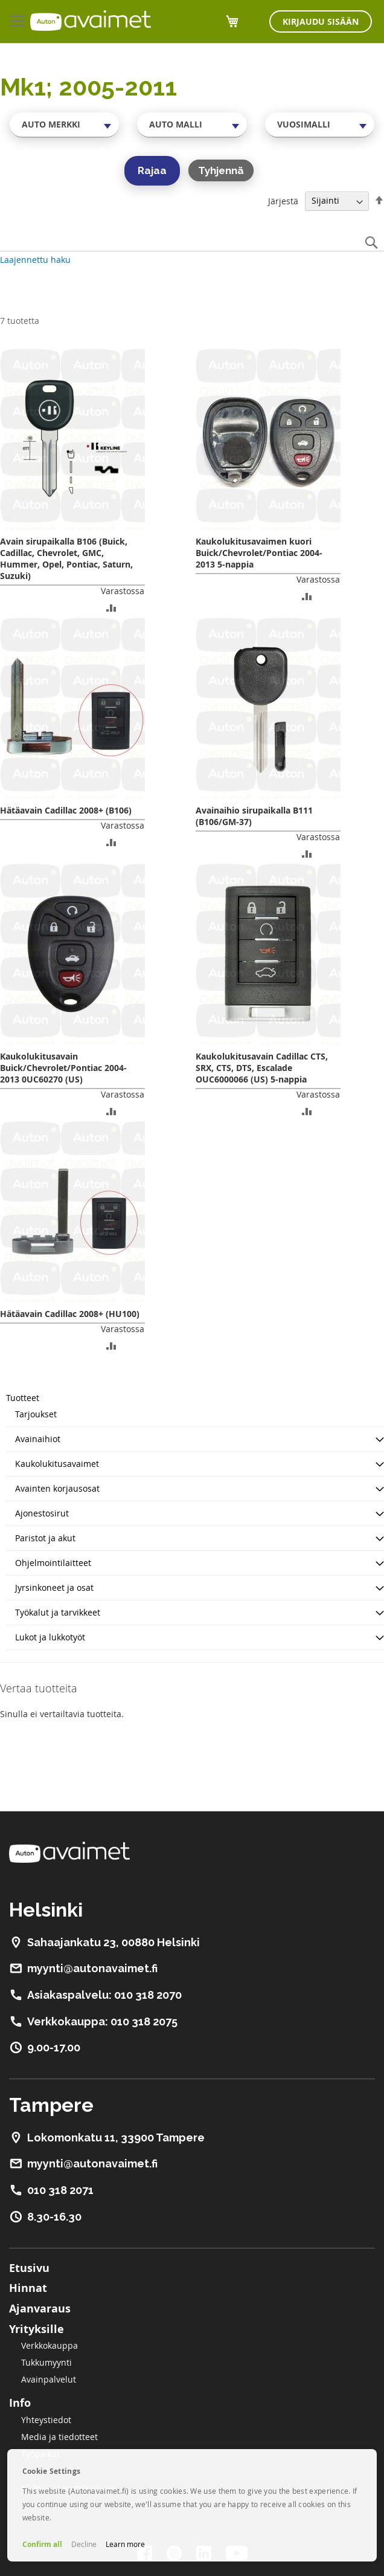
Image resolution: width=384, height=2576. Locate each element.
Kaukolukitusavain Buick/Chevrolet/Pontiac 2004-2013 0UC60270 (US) (63, 1067)
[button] (111, 607)
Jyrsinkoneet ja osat (54, 1587)
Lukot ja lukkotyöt (50, 1637)
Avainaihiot (37, 1439)
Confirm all (42, 2544)
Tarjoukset (36, 1414)
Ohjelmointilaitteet (53, 1562)
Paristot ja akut (45, 1538)
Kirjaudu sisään (321, 21)
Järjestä (283, 200)
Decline (84, 2544)
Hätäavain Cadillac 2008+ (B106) (66, 810)
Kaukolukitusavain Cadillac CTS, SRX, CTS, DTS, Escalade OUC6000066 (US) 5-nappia (262, 1067)
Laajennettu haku (35, 259)
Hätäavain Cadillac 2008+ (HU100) (69, 1313)
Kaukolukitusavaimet (57, 1463)
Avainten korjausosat (57, 1488)
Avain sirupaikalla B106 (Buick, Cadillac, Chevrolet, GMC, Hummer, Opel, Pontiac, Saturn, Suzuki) (66, 558)
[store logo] (90, 20)
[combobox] (64, 124)
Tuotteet (22, 1397)
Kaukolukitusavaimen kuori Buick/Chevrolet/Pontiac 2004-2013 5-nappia (259, 553)
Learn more (125, 2544)
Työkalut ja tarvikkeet (57, 1612)
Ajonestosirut (42, 1513)
